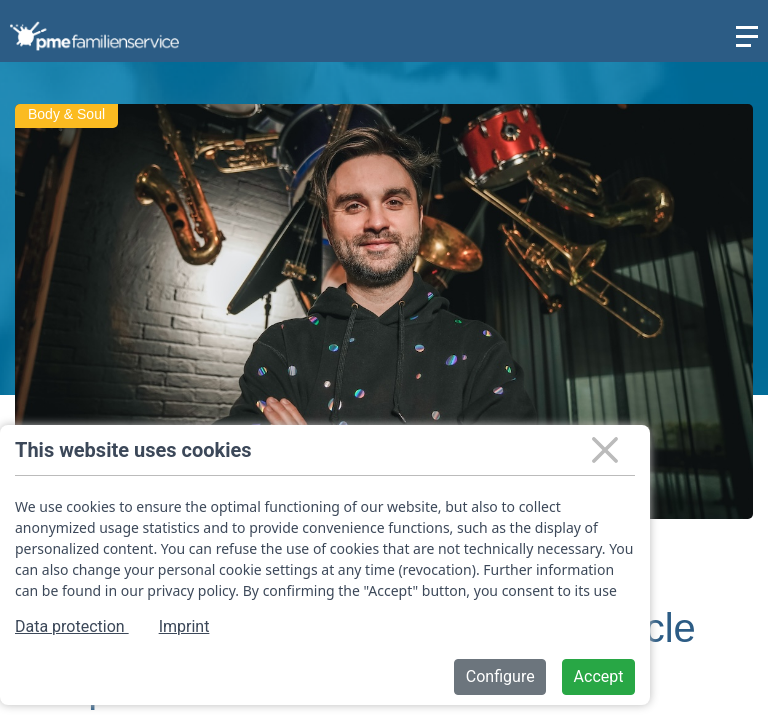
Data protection (72, 626)
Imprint (184, 626)
